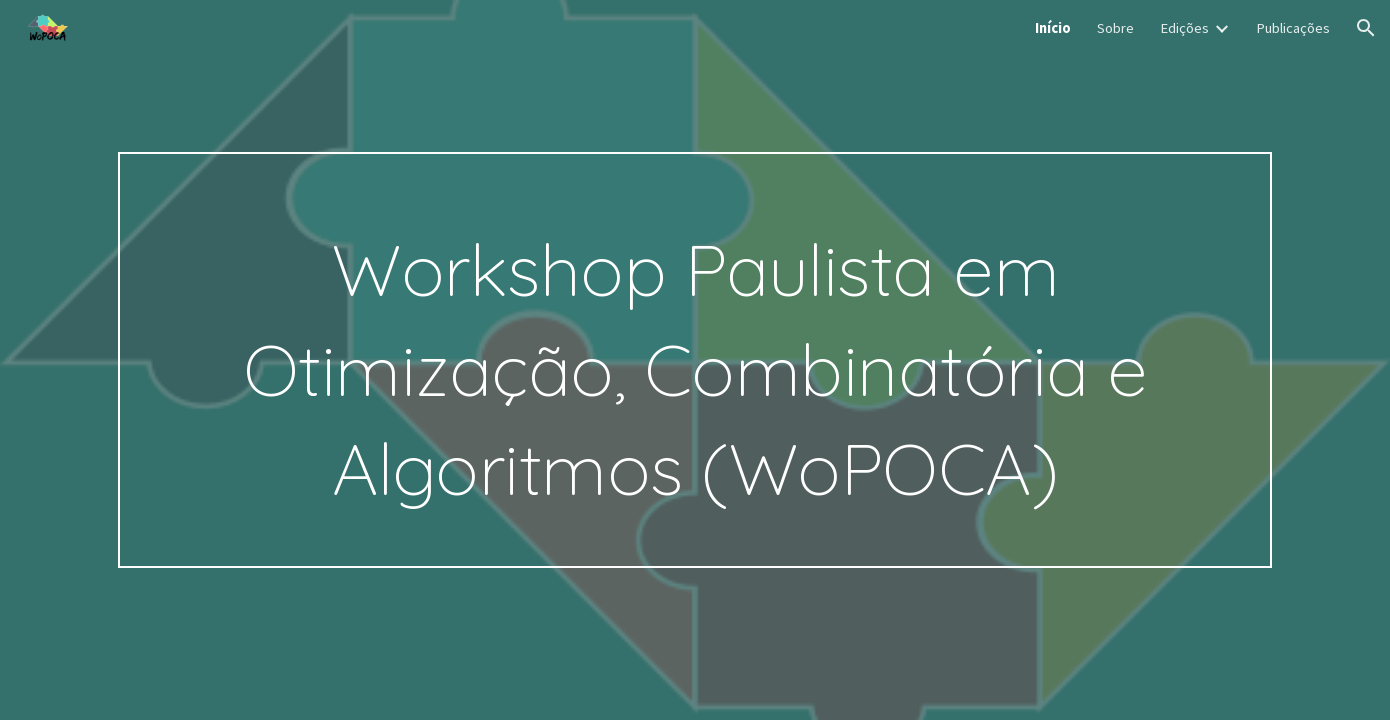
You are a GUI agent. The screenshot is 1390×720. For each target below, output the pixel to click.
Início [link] (1053, 28)
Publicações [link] (1293, 28)
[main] (695, 359)
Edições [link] (1184, 28)
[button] (1366, 28)
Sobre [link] (1115, 28)
